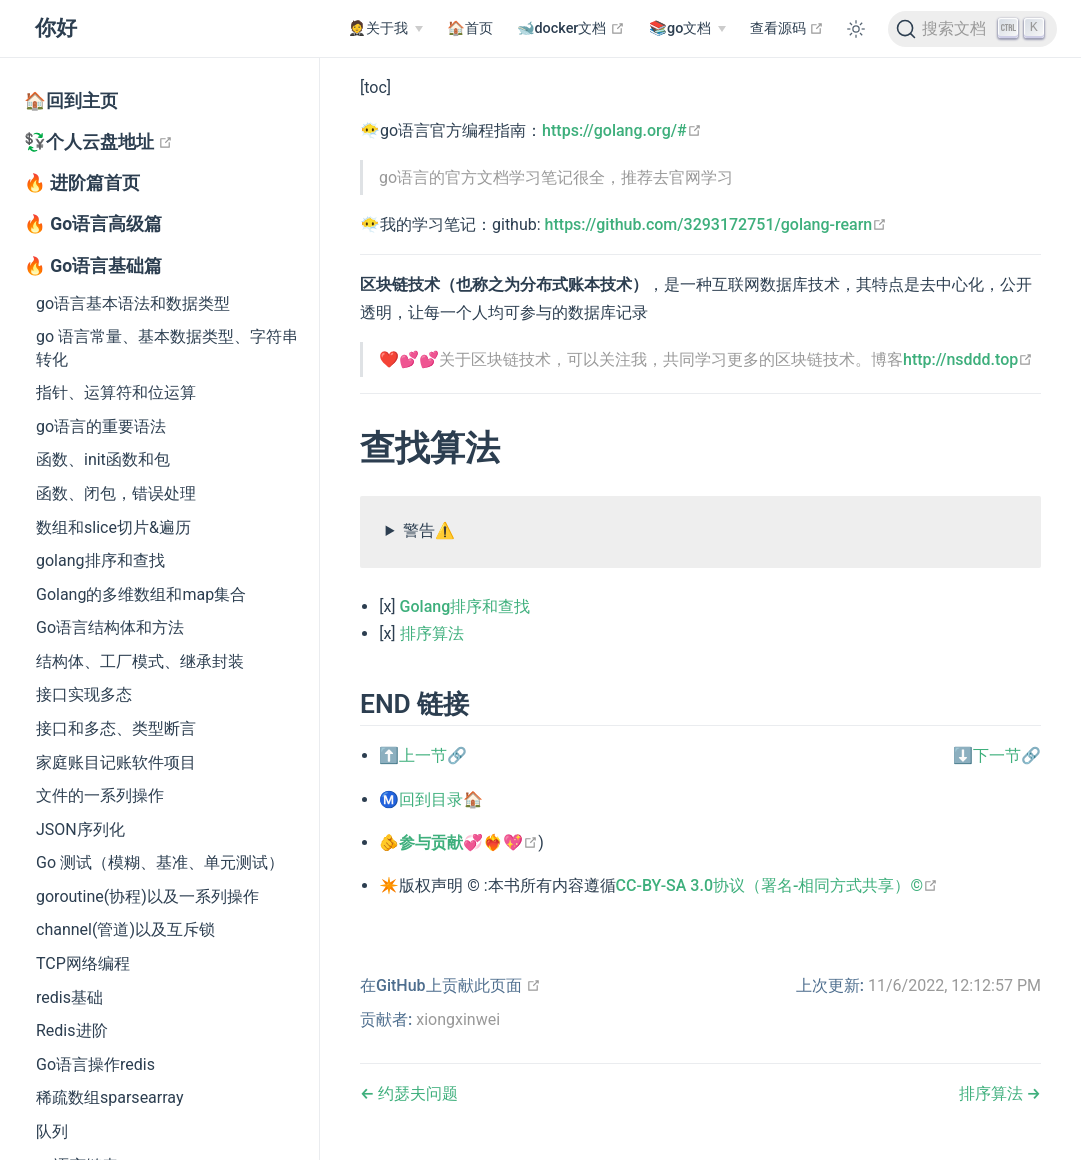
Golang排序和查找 (465, 606)
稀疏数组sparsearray (110, 1097)
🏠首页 (470, 28)
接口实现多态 (84, 694)
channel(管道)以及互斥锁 (125, 929)
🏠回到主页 (71, 101)
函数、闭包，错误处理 (116, 493)
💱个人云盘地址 (171, 141)
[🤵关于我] (385, 29)
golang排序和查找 (100, 560)
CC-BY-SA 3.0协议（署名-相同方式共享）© (777, 885)
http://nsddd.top (968, 359)
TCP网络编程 (83, 963)
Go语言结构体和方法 (110, 627)
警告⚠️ (429, 530)
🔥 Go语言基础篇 (93, 266)
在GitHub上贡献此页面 (450, 985)
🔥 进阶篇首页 (82, 183)
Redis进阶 (72, 1030)
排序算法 (432, 633)
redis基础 (69, 997)
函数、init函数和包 (103, 459)
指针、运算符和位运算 (116, 392)
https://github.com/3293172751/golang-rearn (716, 224)
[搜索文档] (972, 29)
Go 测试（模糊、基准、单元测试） (160, 862)
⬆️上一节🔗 (423, 755)
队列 (52, 1131)
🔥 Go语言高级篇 (93, 224)
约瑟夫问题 (416, 1093)
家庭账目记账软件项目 (116, 762)
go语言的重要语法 (101, 426)
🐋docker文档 (571, 28)
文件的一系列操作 (100, 795)
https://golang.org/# (621, 130)
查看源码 (787, 28)
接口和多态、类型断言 (116, 728)
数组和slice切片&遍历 (113, 527)
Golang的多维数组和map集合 (141, 594)
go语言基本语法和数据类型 (133, 303)
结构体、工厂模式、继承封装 (140, 661)
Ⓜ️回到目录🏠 (431, 799)
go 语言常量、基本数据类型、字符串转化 (167, 347)
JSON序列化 (80, 829)
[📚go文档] (687, 29)
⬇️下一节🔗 (997, 755)
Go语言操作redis (95, 1064)
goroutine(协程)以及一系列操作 (147, 896)
